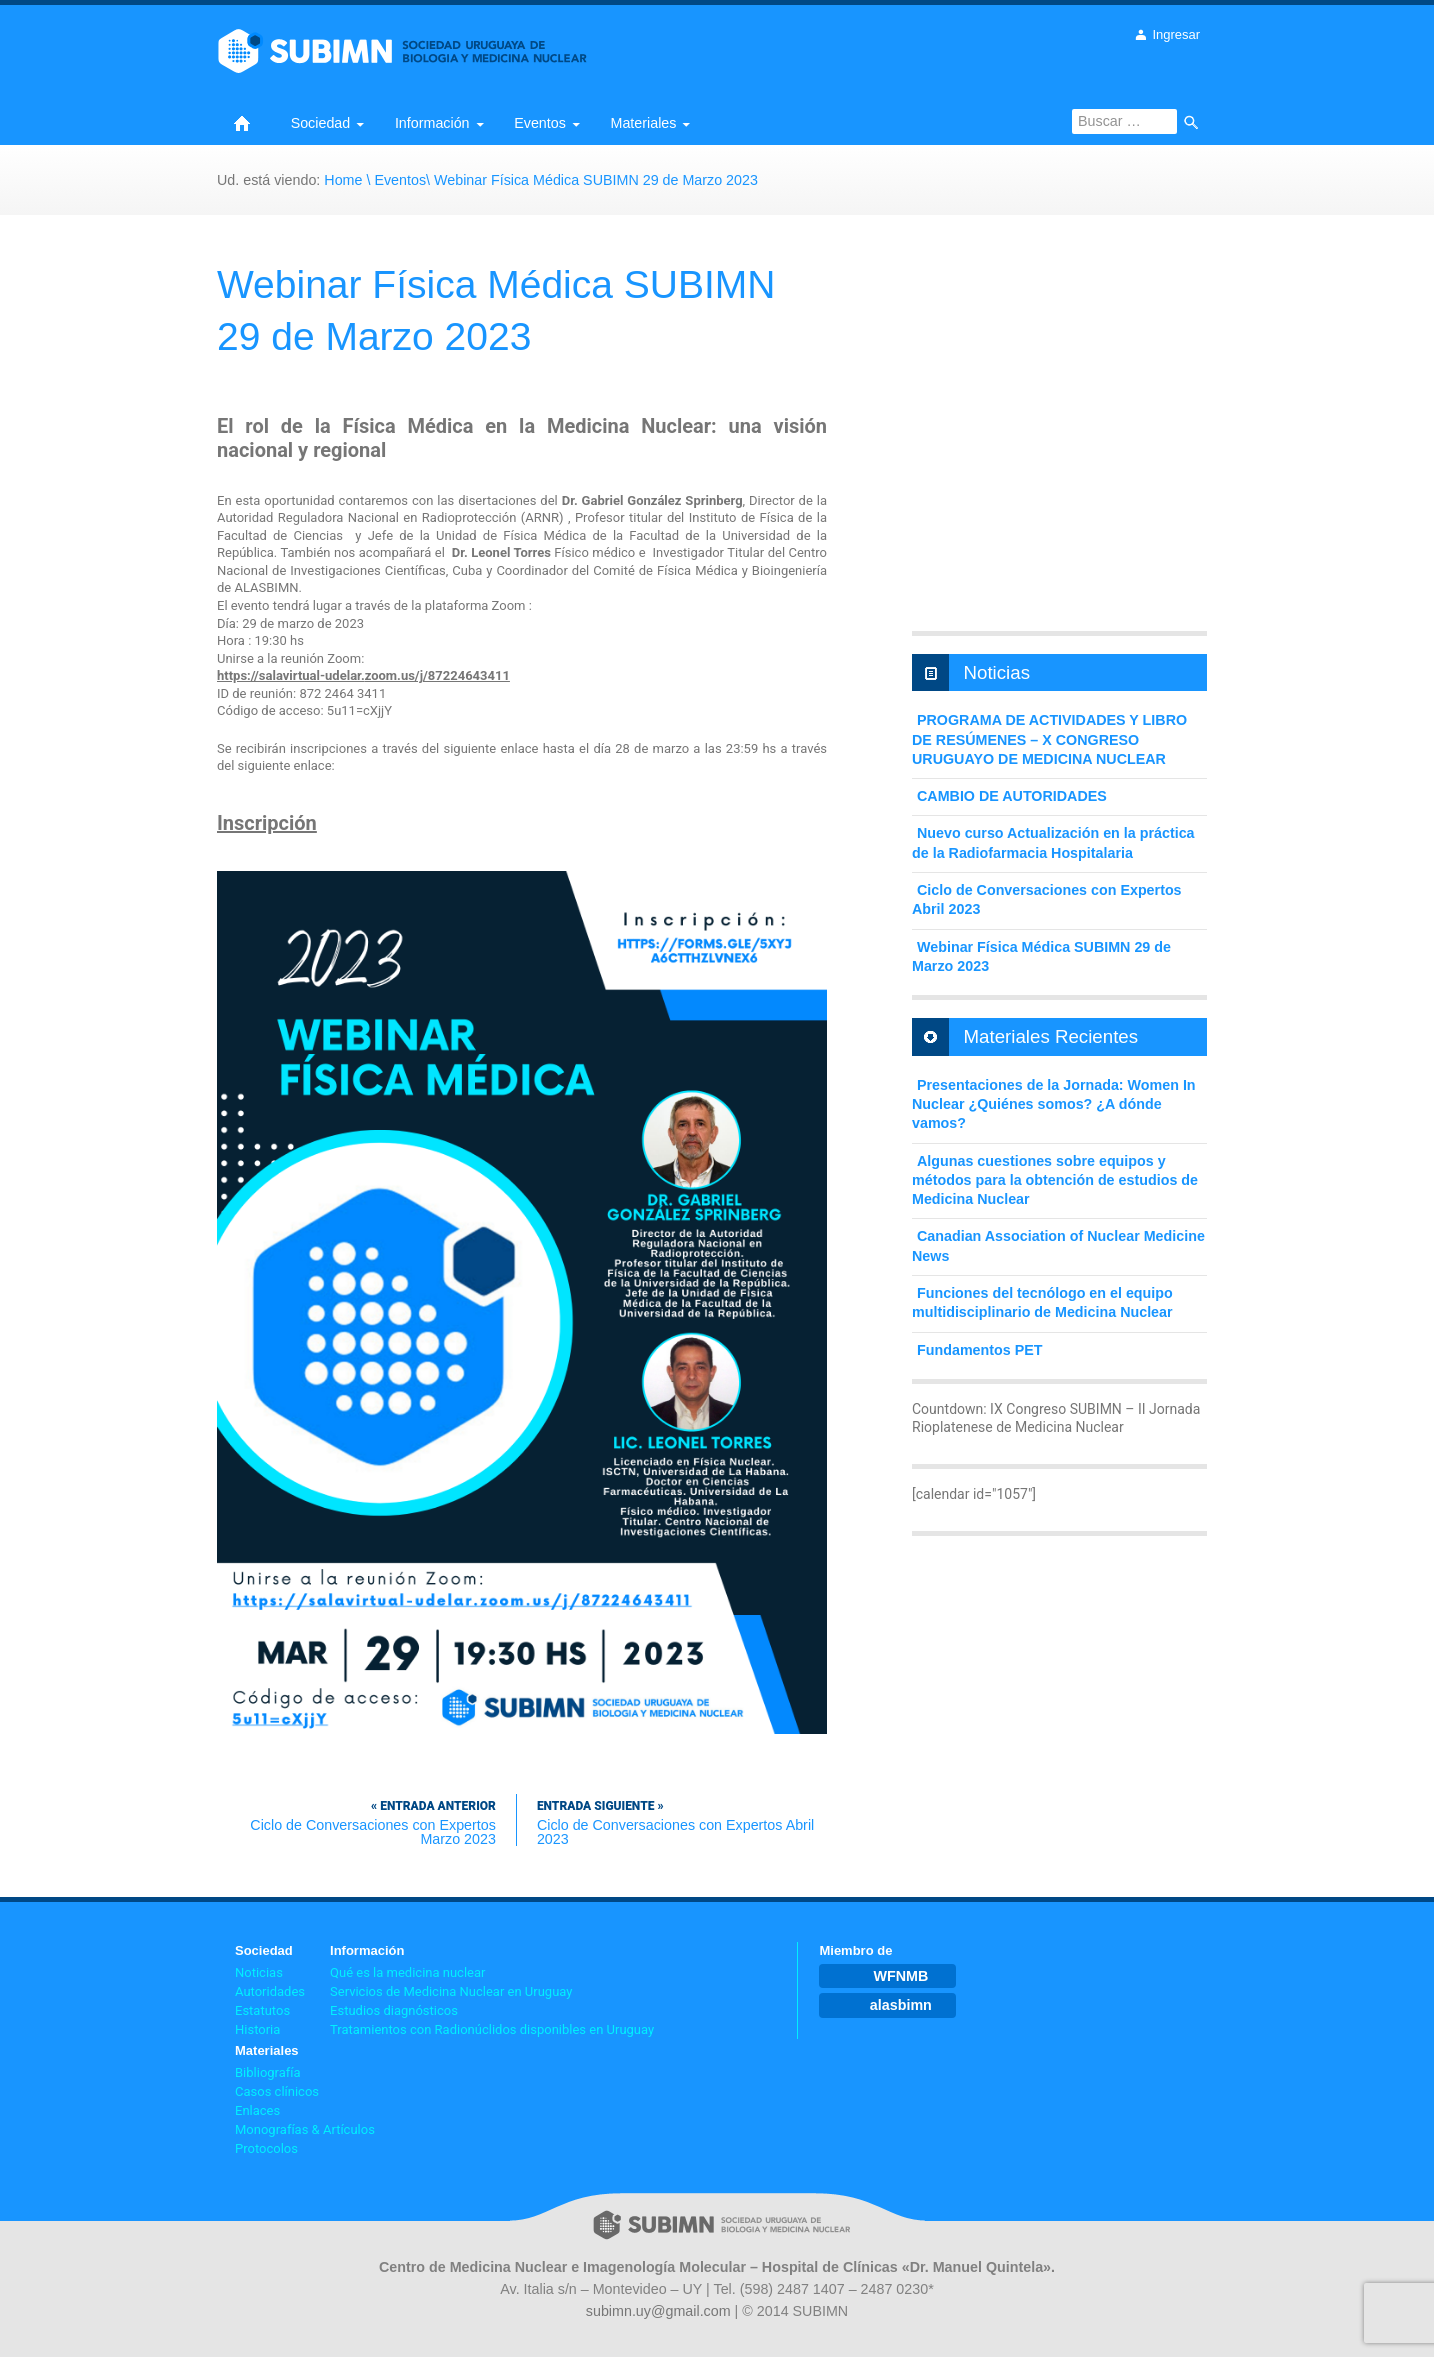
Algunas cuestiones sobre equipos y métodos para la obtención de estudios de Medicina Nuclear (1055, 1180)
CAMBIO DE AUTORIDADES (1012, 796)
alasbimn (901, 2005)
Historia (257, 2029)
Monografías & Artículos (305, 2129)
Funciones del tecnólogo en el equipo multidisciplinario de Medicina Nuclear (1042, 1302)
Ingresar (1176, 34)
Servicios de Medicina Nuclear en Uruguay (451, 1991)
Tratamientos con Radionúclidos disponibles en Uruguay (492, 2029)
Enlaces (257, 2110)
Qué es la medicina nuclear (407, 1972)
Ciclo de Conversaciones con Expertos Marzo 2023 (356, 1820)
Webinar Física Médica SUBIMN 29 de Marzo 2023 (1041, 956)
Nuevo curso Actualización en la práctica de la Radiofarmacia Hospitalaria (1053, 842)
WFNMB (900, 1976)
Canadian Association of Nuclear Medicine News (1058, 1245)
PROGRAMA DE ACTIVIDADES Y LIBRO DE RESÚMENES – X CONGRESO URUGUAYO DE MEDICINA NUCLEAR (1049, 739)
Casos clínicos (277, 2091)
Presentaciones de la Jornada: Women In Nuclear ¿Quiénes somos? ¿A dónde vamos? (1054, 1104)
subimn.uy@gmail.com (658, 2311)
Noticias (259, 1972)
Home (242, 123)
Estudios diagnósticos (394, 2010)
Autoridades (270, 1991)
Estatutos (262, 2010)
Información (432, 123)
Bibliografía (268, 2072)
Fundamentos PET (980, 1350)
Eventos (540, 123)
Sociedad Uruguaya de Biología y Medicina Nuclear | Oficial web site (389, 75)
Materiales (644, 123)
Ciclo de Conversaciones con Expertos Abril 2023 (676, 1820)
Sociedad (321, 123)
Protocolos (266, 2148)
